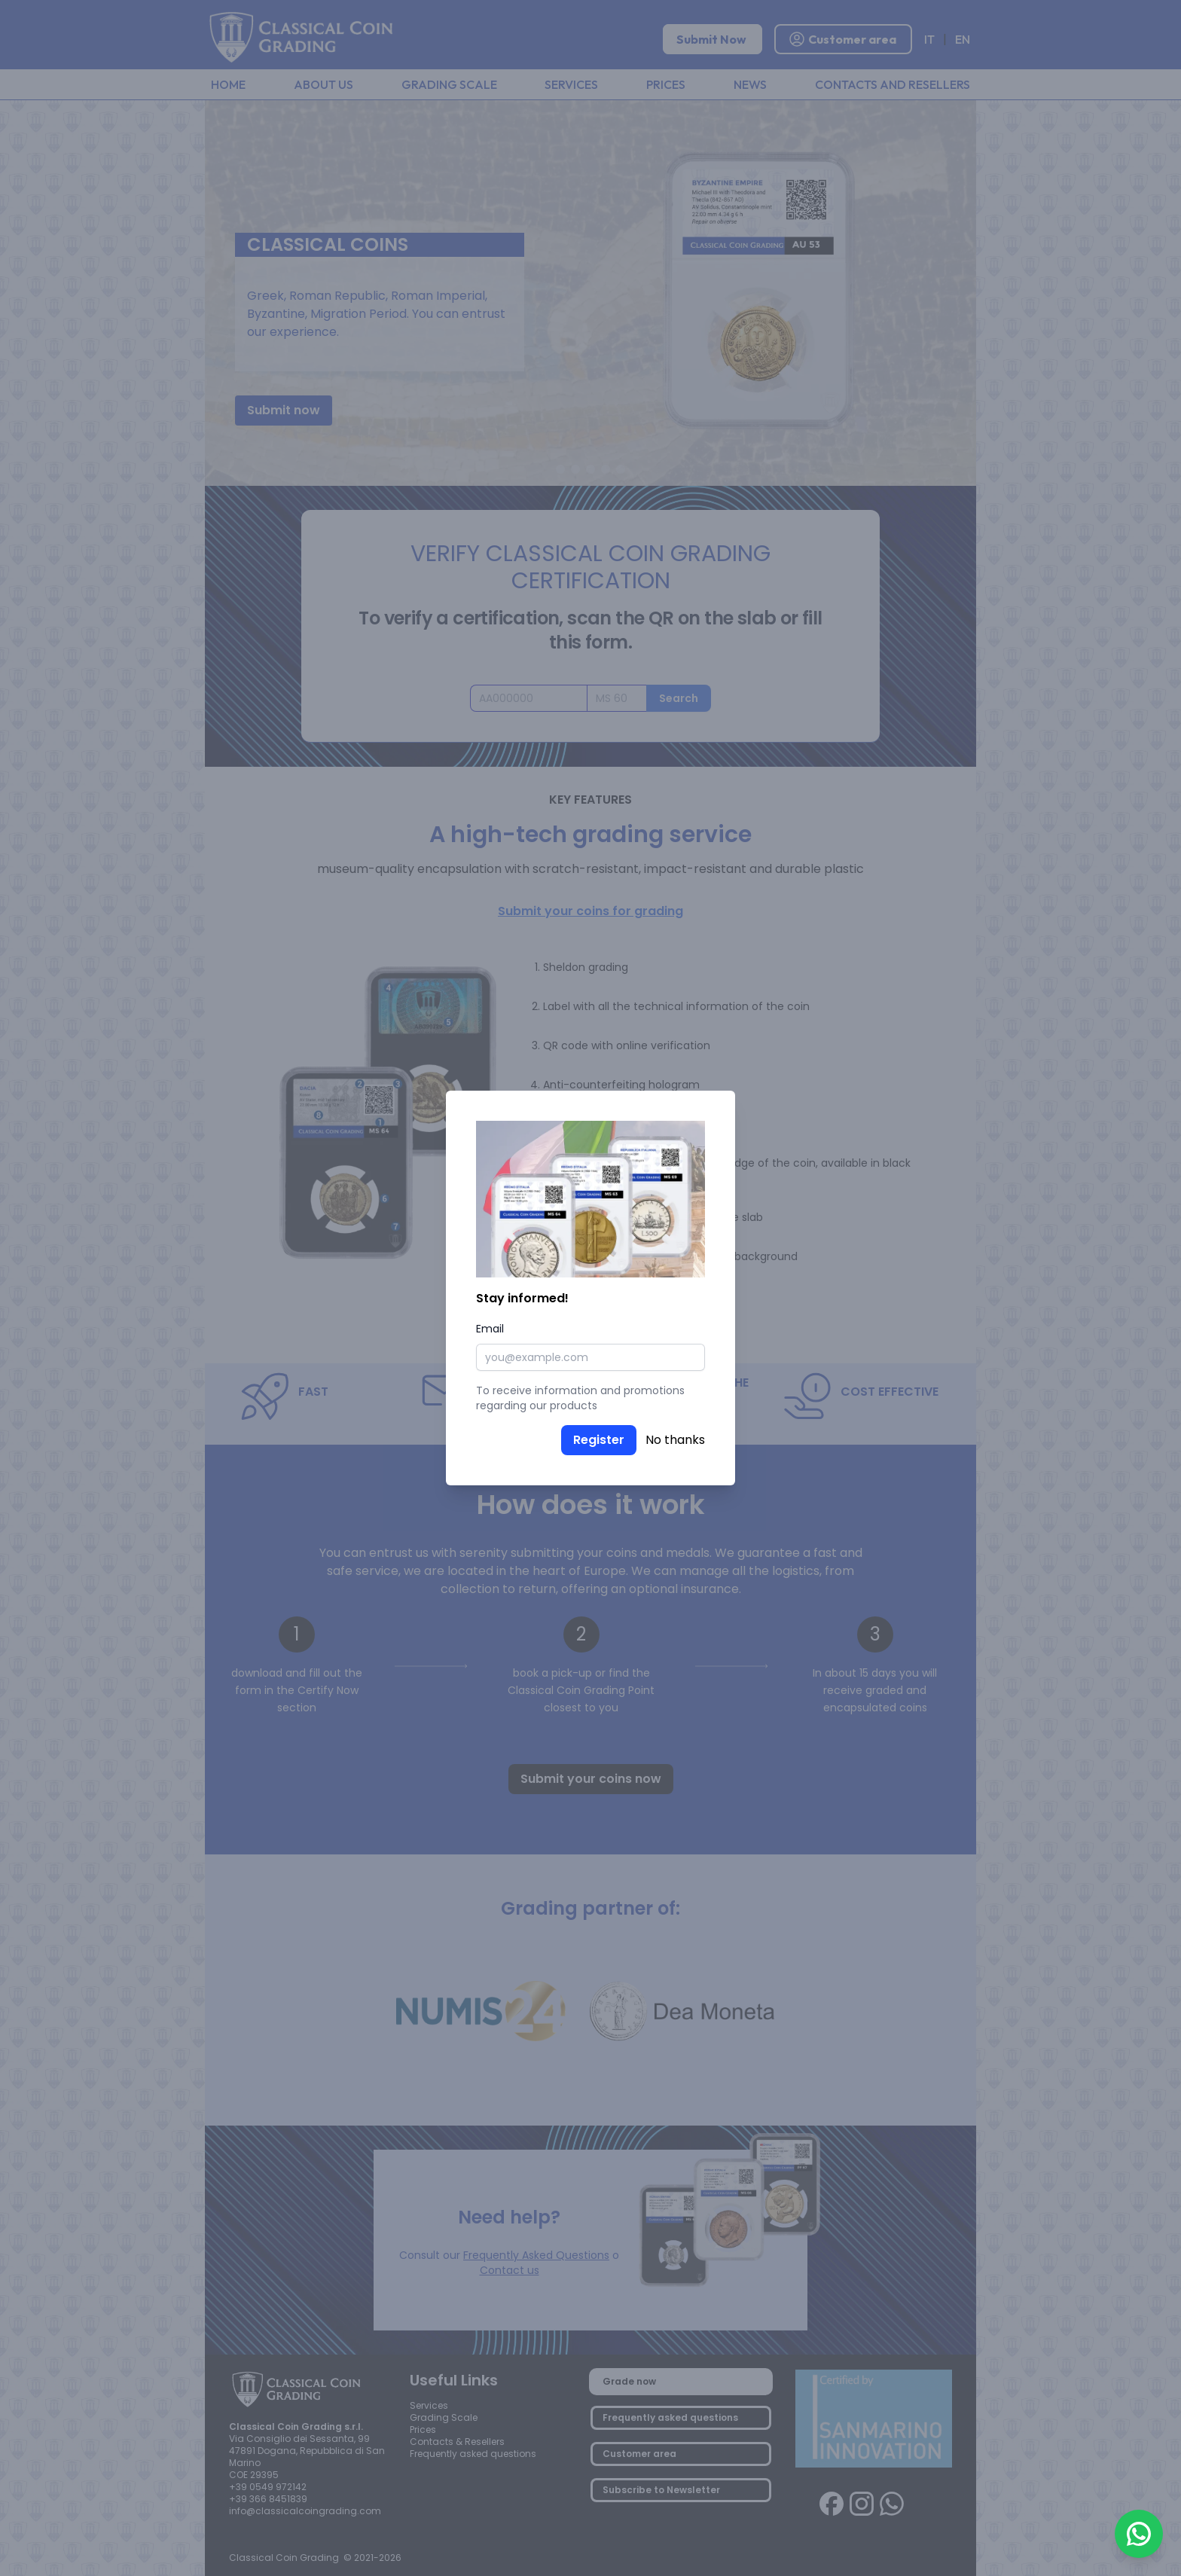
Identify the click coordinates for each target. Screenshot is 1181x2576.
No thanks (675, 1439)
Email (490, 1328)
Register (598, 1439)
